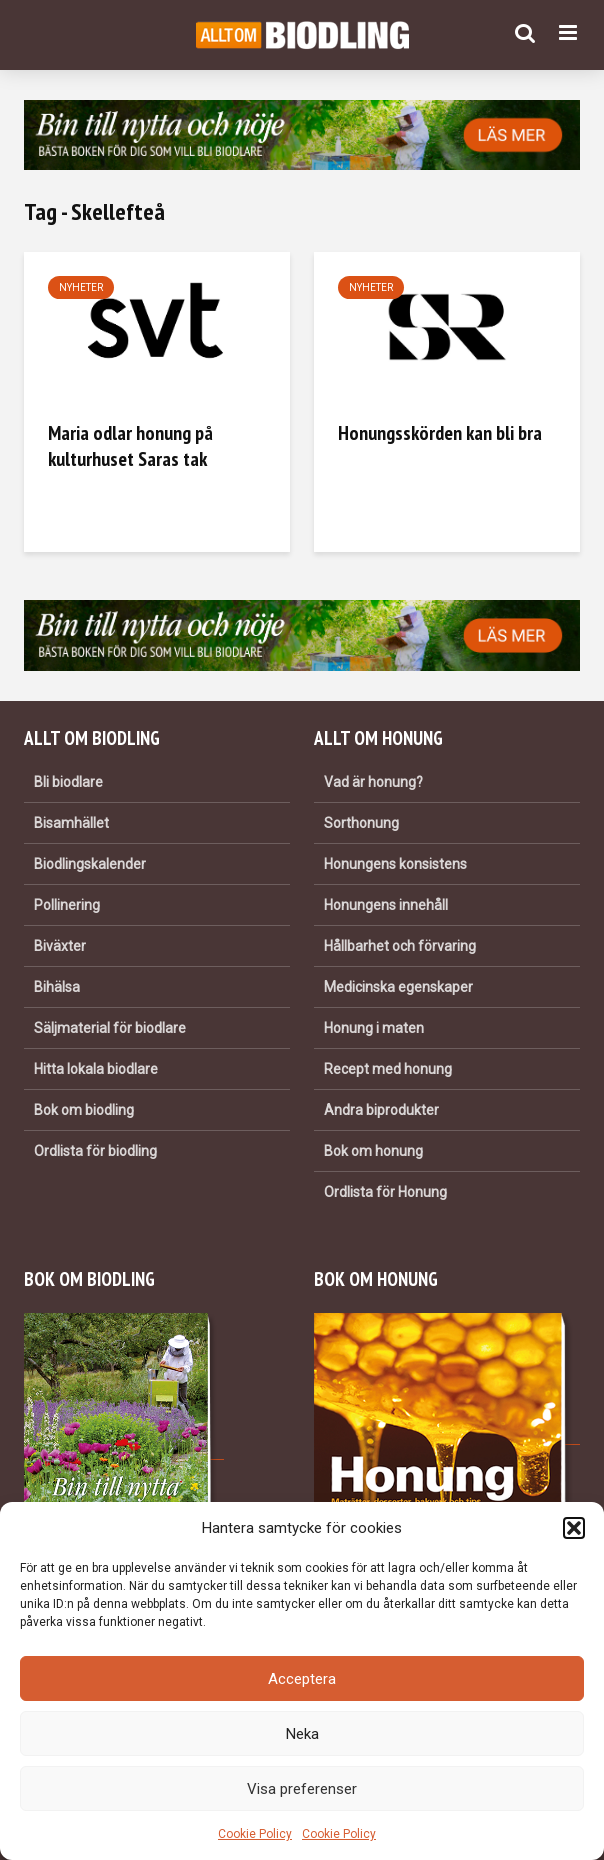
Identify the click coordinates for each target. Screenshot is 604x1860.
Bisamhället (71, 823)
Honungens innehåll (386, 905)
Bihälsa (57, 987)
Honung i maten (374, 1028)
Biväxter (60, 946)
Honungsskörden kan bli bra (440, 433)
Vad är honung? (373, 782)
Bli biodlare (68, 782)
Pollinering (67, 905)
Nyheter (81, 287)
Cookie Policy (255, 1834)
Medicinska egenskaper (398, 987)
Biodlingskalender (90, 864)
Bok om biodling (84, 1110)
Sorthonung (361, 823)
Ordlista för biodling (95, 1151)
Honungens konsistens (395, 864)
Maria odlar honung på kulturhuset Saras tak (130, 446)
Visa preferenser (302, 1789)
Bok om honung (373, 1151)
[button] (574, 1528)
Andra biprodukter (381, 1110)
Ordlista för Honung (385, 1192)
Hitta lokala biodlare (96, 1069)
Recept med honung (388, 1069)
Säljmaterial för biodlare (110, 1028)
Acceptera (302, 1679)
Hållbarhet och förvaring (400, 946)
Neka (302, 1734)
